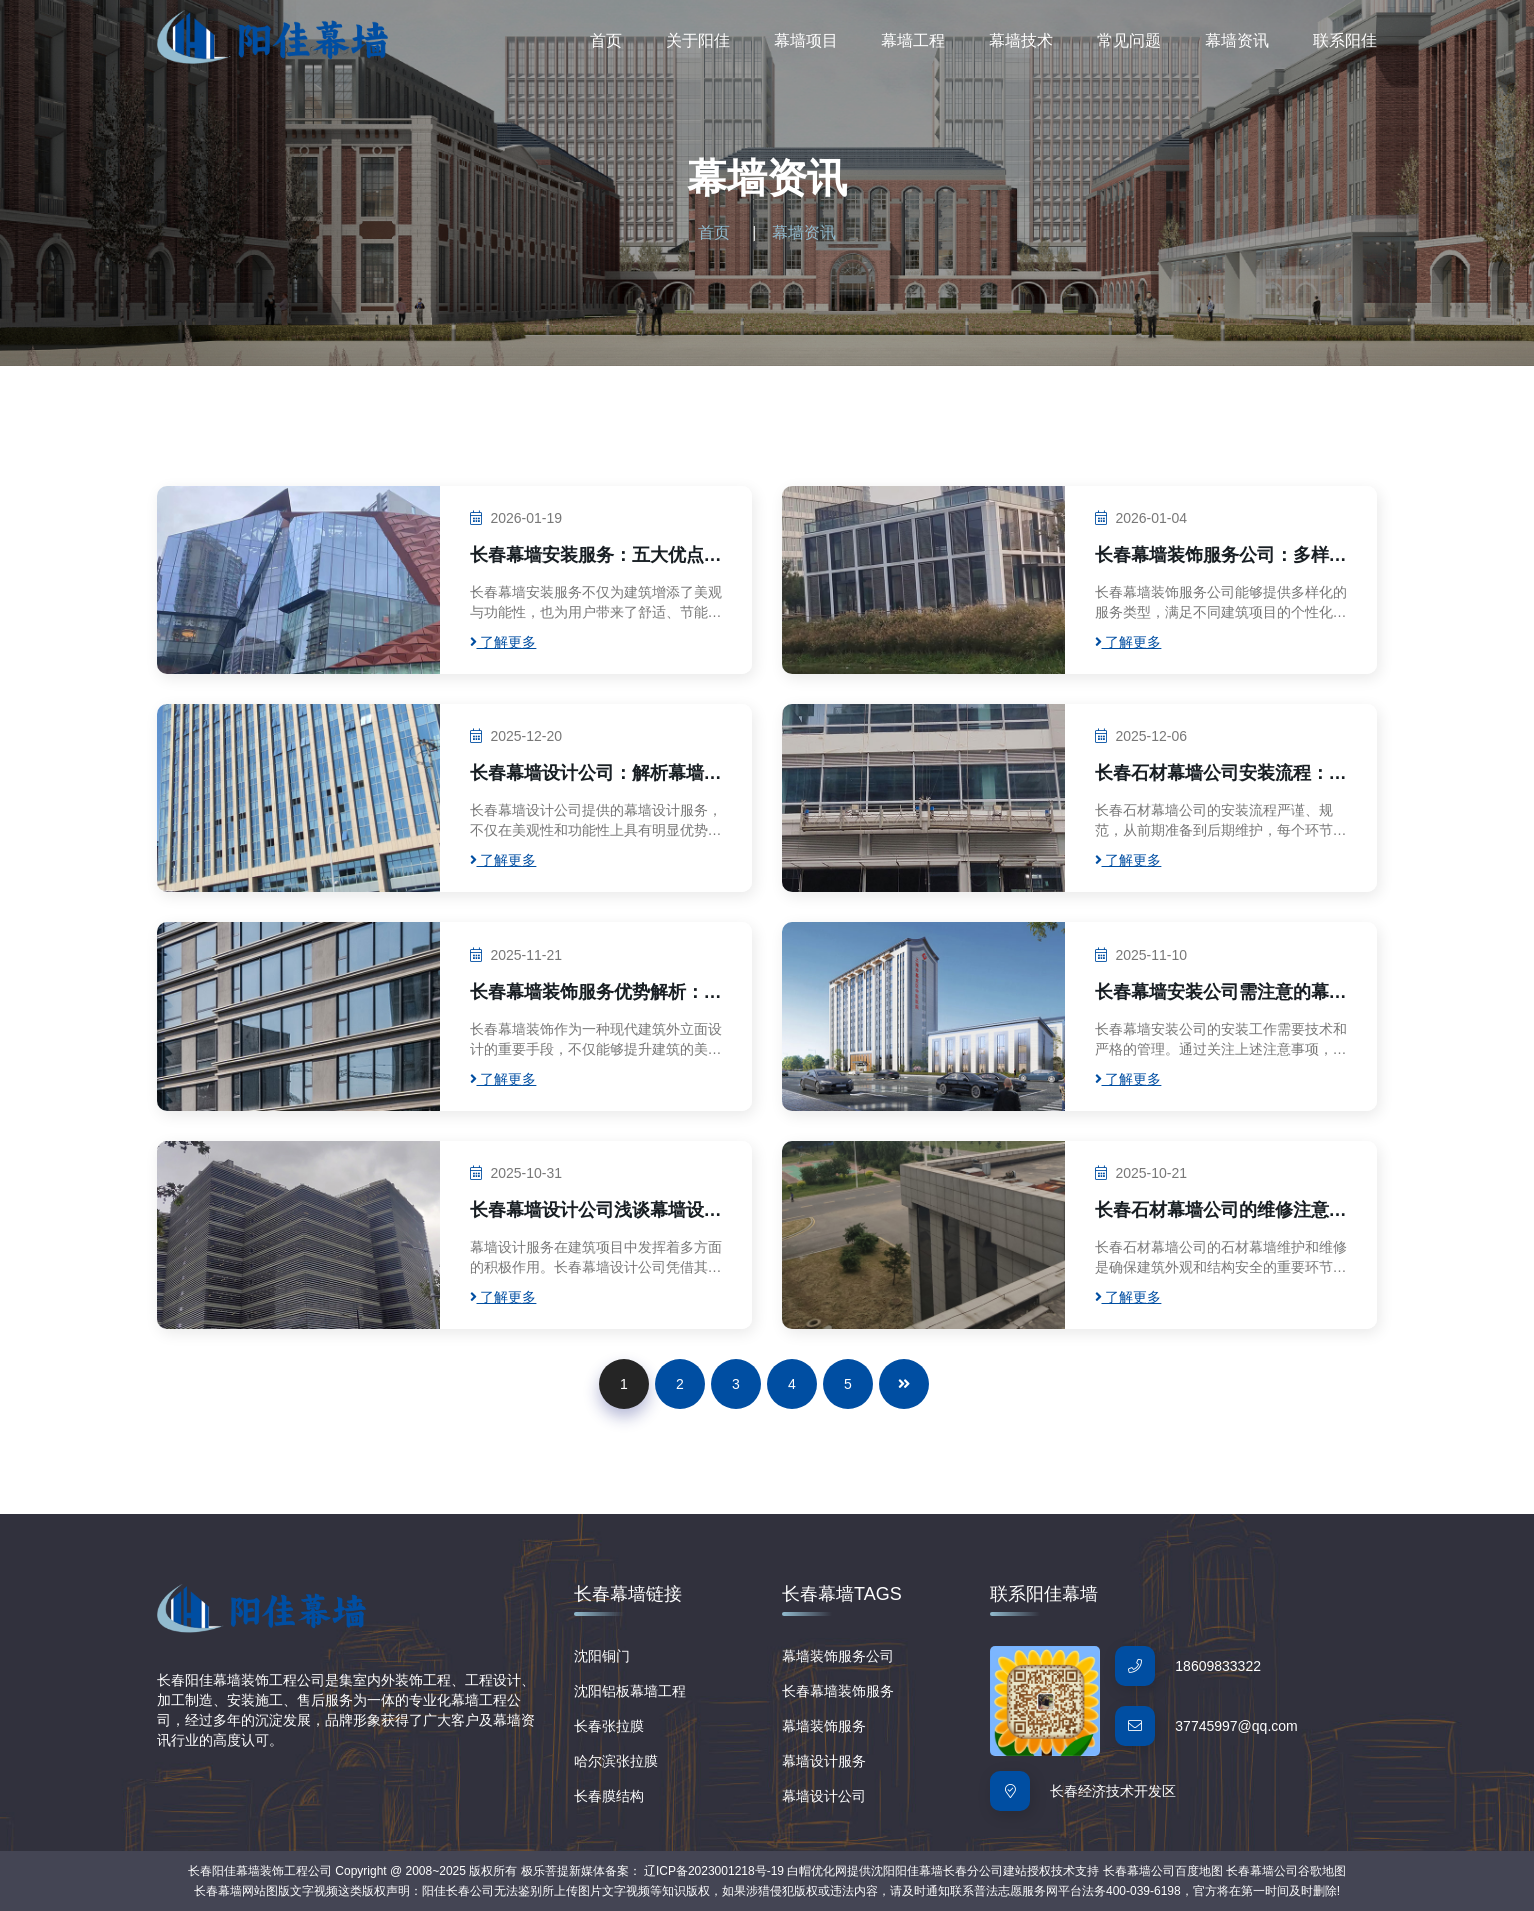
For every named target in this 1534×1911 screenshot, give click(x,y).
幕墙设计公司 (824, 1796)
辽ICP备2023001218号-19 (714, 1871)
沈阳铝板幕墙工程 (630, 1691)
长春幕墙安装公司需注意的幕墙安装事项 (1221, 993)
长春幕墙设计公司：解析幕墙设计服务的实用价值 (596, 774)
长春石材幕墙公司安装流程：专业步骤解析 (1221, 774)
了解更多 (503, 642)
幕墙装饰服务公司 (838, 1656)
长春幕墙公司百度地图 (1163, 1871)
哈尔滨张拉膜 (616, 1761)
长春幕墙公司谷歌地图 (1286, 1871)
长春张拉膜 (609, 1726)
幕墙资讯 (1237, 40)
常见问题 (1129, 40)
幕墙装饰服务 (824, 1726)
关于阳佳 (698, 40)
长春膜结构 (609, 1796)
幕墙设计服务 (824, 1761)
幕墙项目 (806, 40)
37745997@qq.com (1236, 1726)
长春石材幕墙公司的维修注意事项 (1221, 1211)
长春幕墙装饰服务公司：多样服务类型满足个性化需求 (1221, 556)
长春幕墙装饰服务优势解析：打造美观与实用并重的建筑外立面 (596, 993)
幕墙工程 (913, 40)
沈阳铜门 (602, 1656)
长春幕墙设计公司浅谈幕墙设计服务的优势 (596, 1211)
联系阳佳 (1345, 40)
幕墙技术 (1021, 40)
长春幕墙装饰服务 (838, 1691)
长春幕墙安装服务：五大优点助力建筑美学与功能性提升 (596, 556)
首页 (606, 40)
